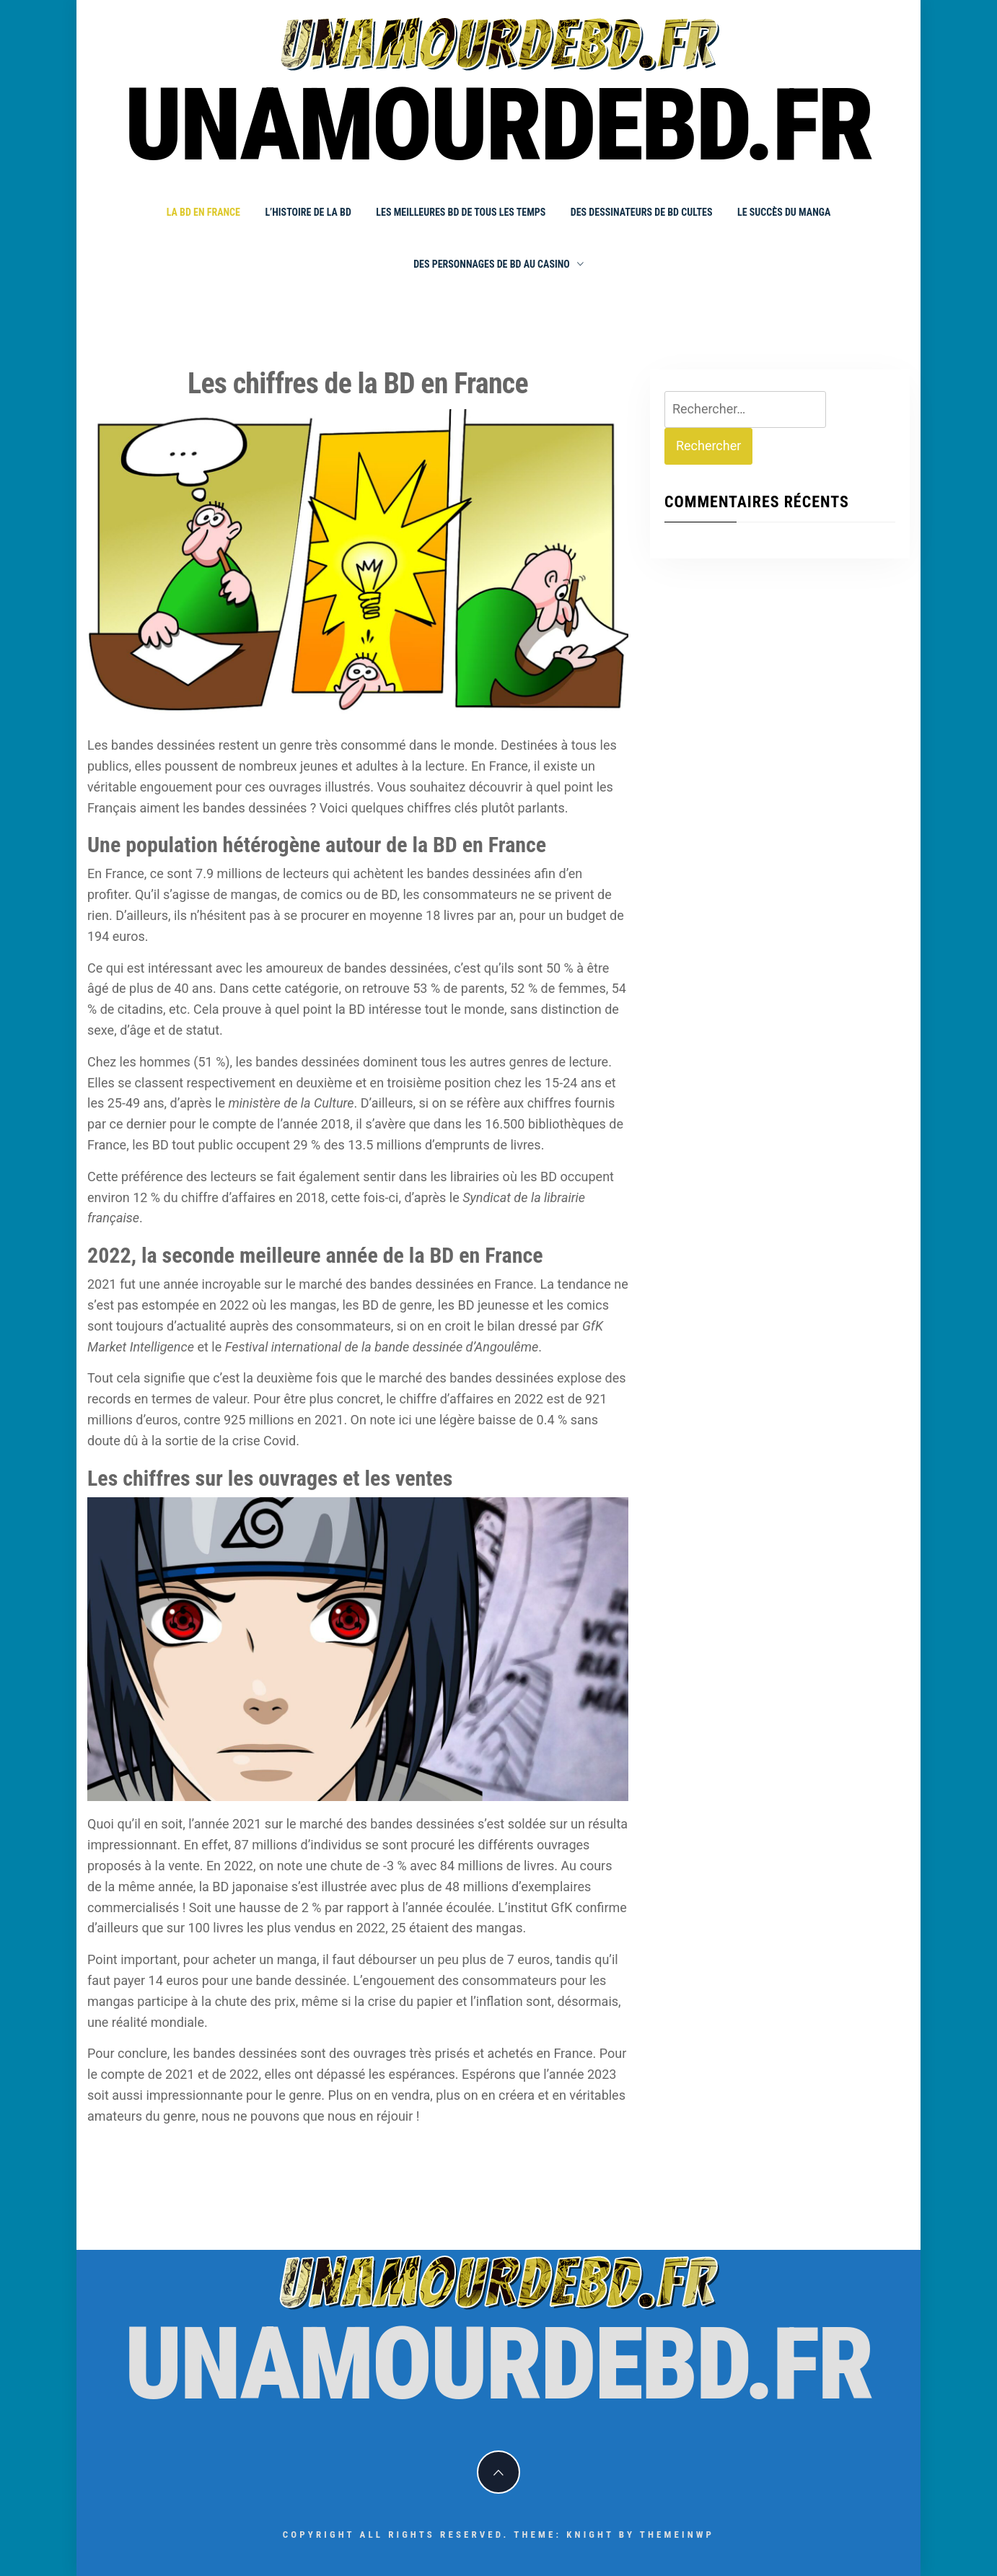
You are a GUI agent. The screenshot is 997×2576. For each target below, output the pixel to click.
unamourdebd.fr (499, 125)
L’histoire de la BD (308, 212)
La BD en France (203, 212)
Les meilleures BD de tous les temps (460, 212)
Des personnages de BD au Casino (498, 264)
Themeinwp (677, 2534)
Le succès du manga (783, 212)
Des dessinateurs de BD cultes (642, 212)
